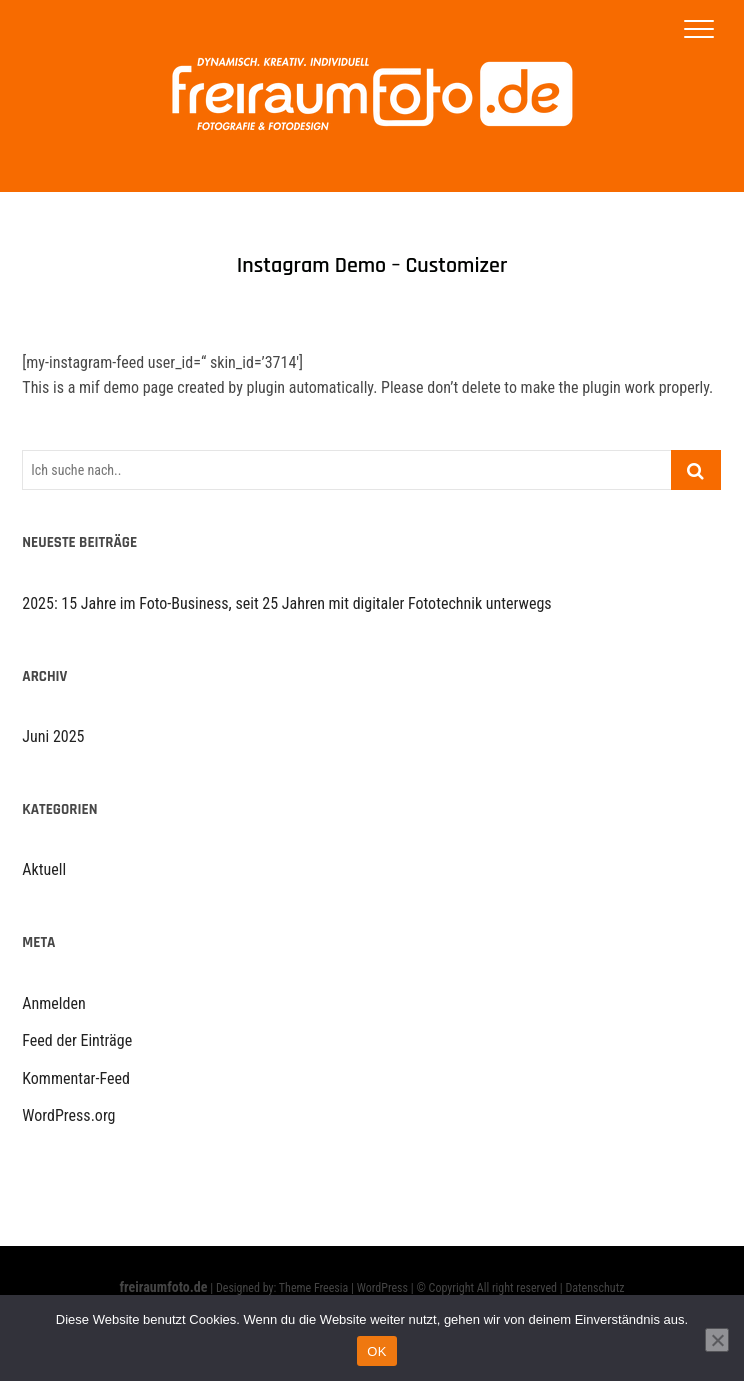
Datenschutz (594, 1288)
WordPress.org (68, 1115)
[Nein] (717, 1340)
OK (376, 1351)
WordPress (382, 1288)
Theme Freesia (313, 1288)
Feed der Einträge (77, 1040)
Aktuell (44, 869)
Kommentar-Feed (76, 1078)
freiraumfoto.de (164, 1287)
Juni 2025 (53, 736)
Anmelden (53, 1003)
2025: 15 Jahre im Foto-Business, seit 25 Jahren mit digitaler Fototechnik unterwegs (286, 603)
